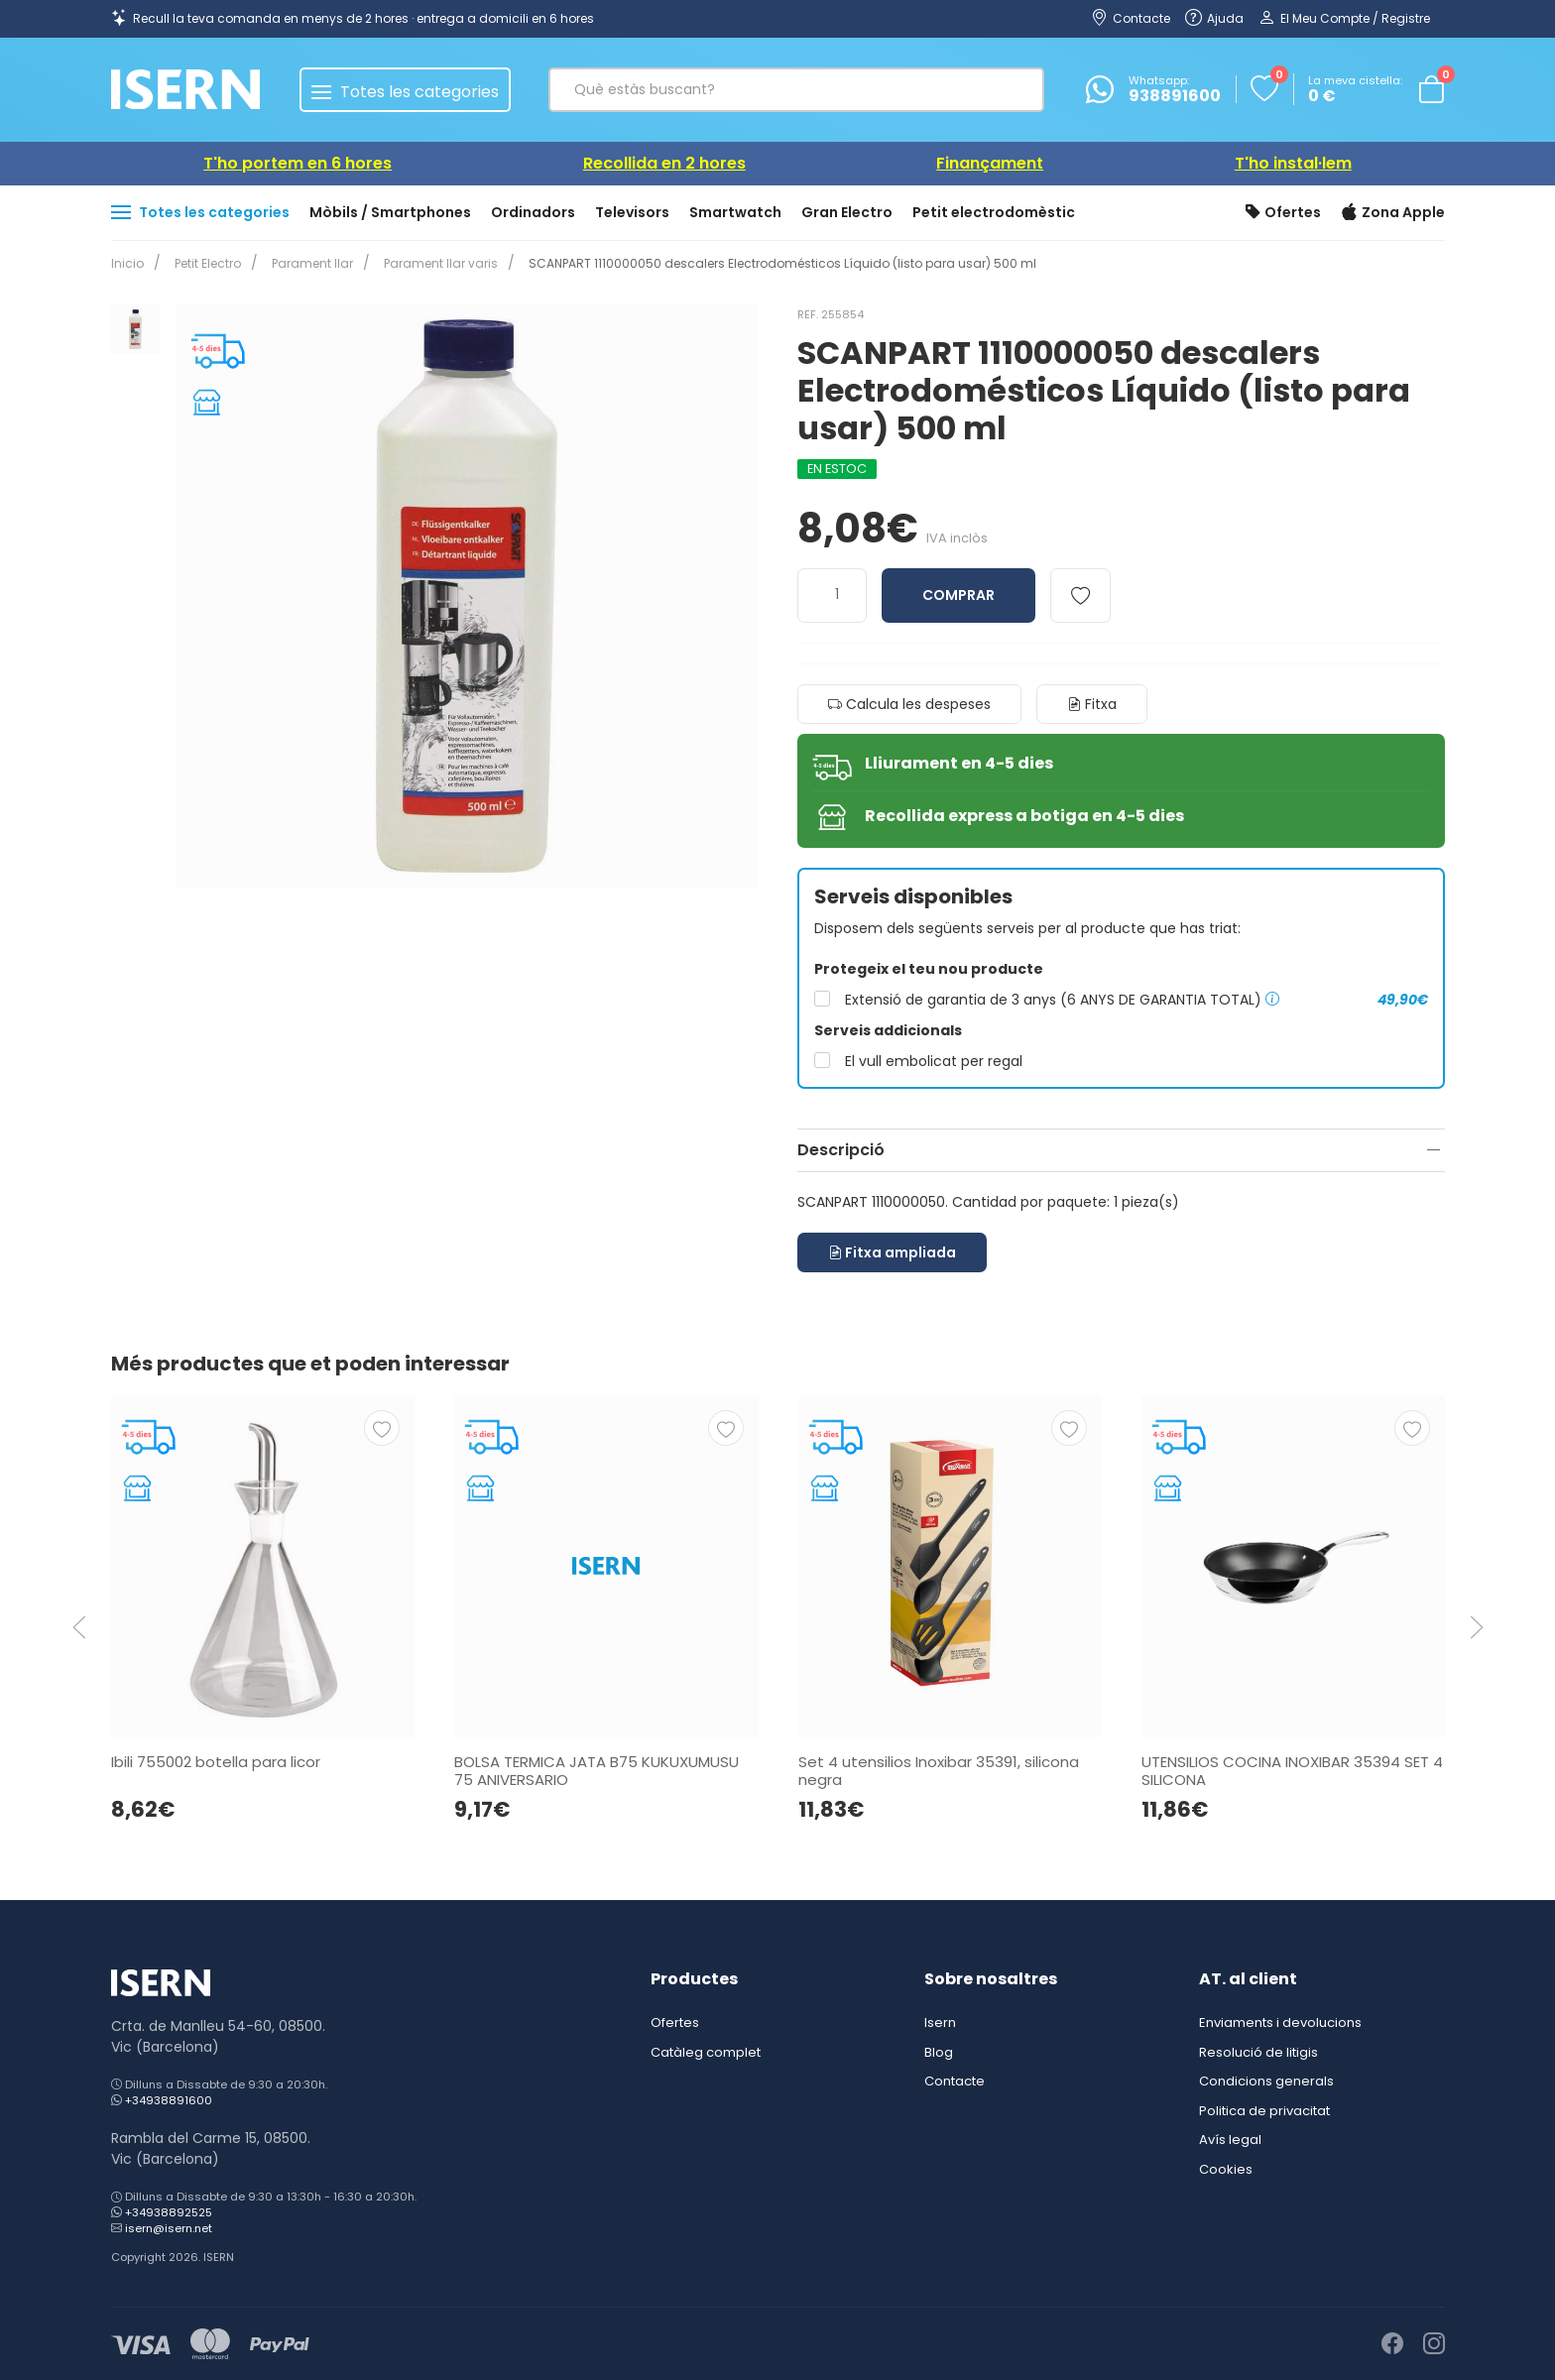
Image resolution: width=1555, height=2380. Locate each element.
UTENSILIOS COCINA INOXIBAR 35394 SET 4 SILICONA (1291, 1769)
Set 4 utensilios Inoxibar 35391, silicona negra (937, 1769)
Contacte (954, 2081)
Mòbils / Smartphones (390, 212)
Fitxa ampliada (892, 1252)
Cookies (1226, 2169)
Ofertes (1283, 213)
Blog (938, 2052)
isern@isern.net (168, 2228)
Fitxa (1092, 704)
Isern (940, 2022)
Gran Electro (847, 212)
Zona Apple (1393, 213)
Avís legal (1230, 2139)
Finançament (989, 163)
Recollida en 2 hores (664, 163)
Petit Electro (204, 263)
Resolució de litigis (1258, 2052)
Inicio (127, 263)
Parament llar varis (429, 263)
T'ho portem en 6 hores (297, 163)
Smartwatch (735, 212)
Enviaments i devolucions (1280, 2022)
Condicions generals (1266, 2081)
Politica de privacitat (1264, 2110)
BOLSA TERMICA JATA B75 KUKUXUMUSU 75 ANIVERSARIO (596, 1769)
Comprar (958, 595)
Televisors (632, 212)
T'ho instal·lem (1293, 163)
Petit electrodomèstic (993, 212)
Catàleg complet (706, 2052)
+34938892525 (168, 2212)
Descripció (841, 1149)
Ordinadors (533, 212)
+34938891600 (168, 2100)
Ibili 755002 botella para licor (215, 1760)
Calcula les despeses (909, 704)
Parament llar (304, 263)
